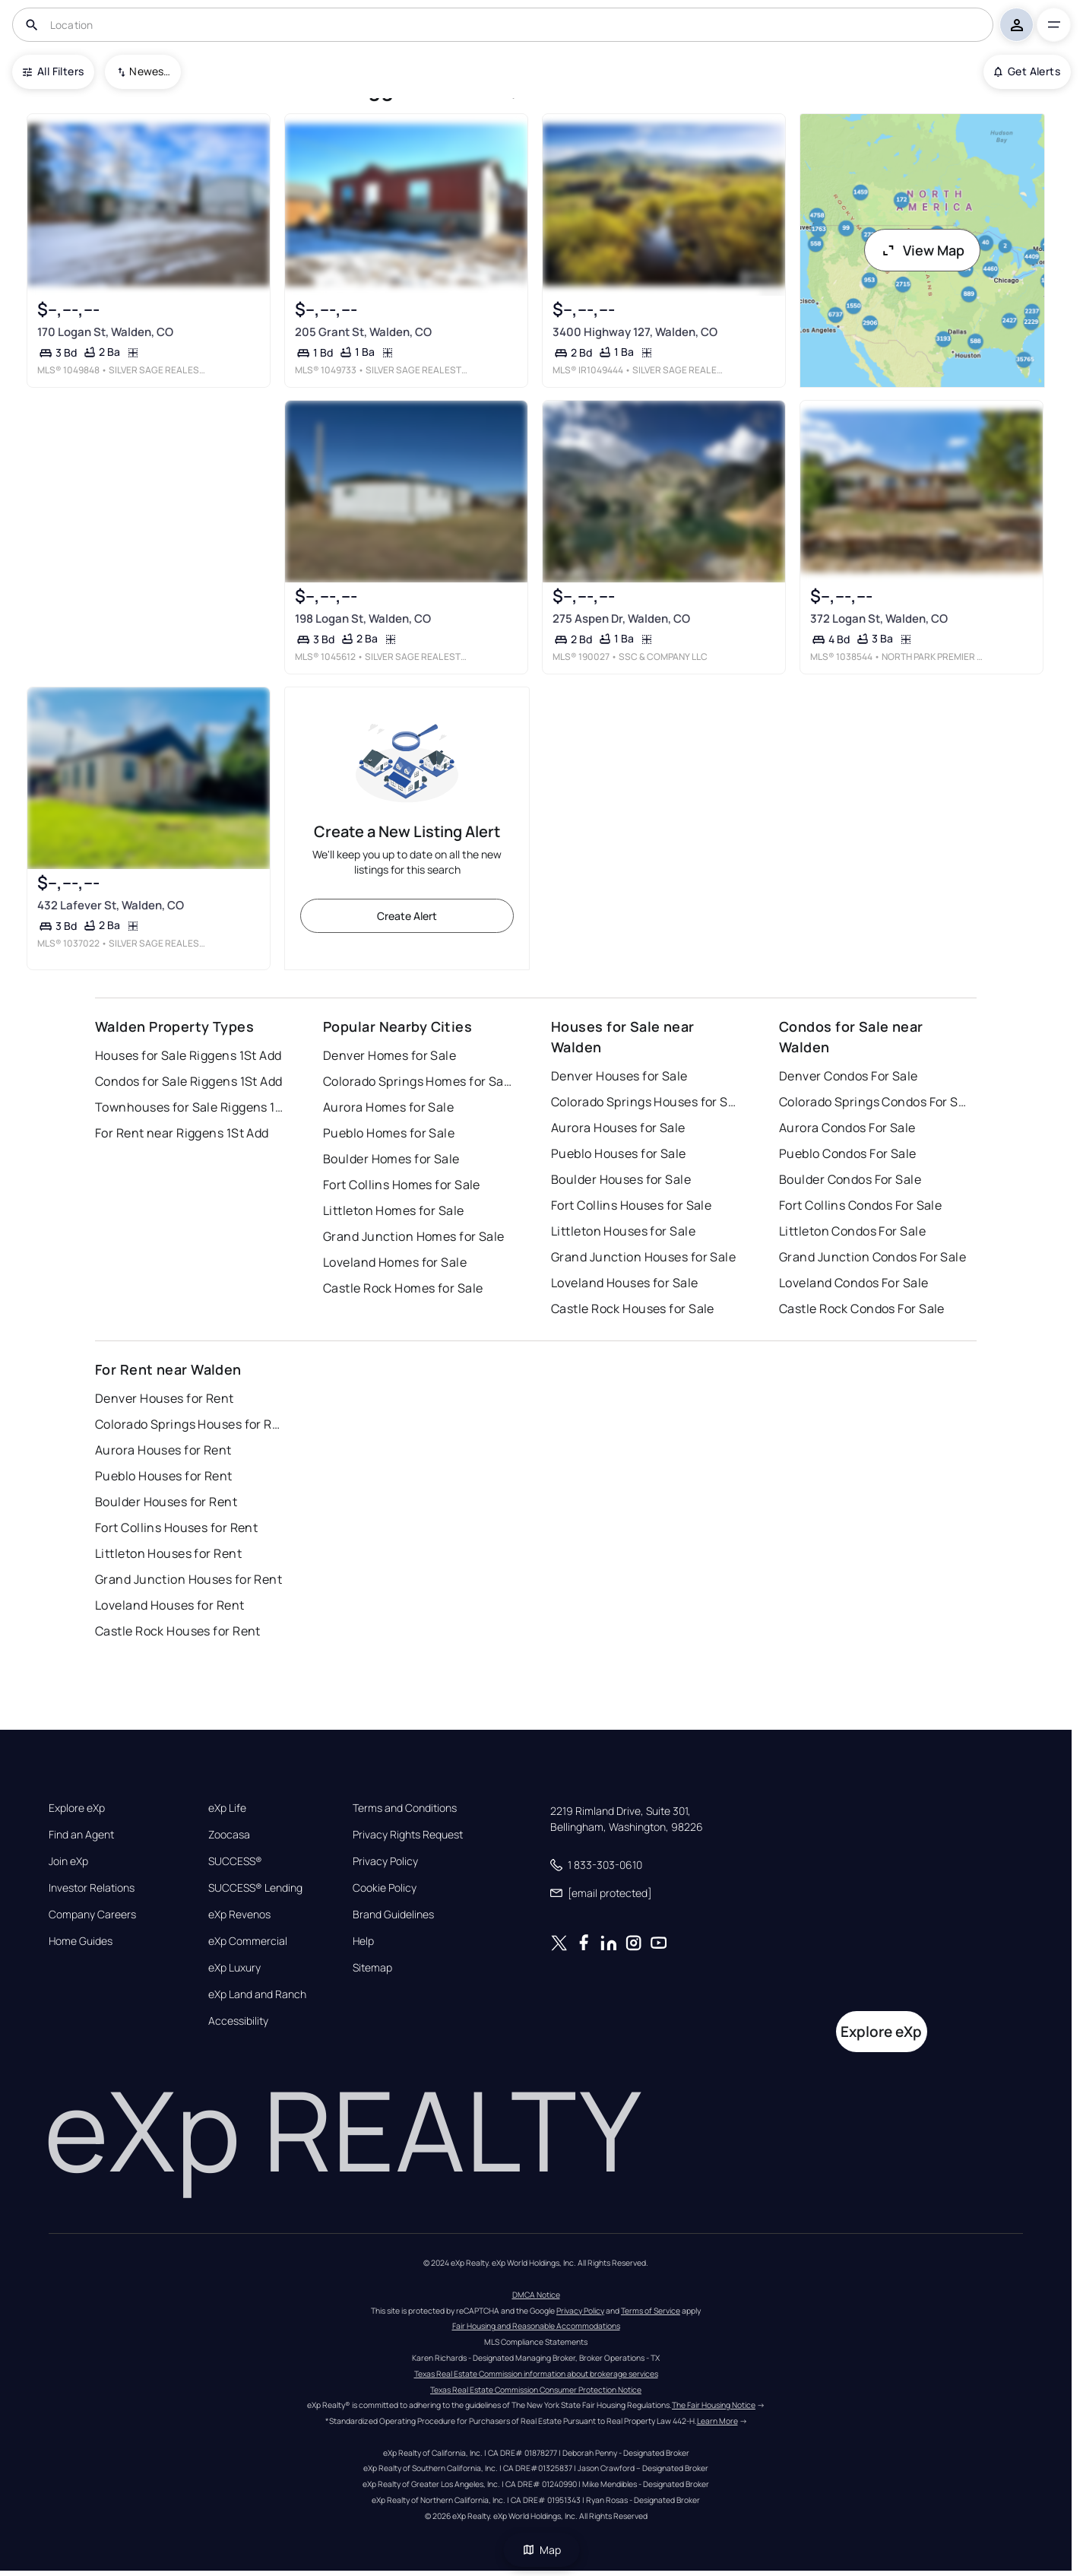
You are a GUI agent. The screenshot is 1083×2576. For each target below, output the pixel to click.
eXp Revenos (239, 1914)
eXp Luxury (234, 1967)
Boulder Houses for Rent (166, 1501)
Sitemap (372, 1967)
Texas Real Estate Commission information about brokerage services (536, 2373)
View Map (922, 250)
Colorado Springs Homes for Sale (418, 1081)
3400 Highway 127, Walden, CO (635, 332)
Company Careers (92, 1914)
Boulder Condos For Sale (850, 1179)
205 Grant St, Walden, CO (363, 332)
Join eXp (68, 1861)
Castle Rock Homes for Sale (403, 1288)
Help (363, 1941)
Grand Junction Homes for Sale (414, 1236)
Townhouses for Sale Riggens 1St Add (190, 1107)
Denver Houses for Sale (619, 1076)
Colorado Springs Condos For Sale (874, 1101)
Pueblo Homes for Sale (388, 1133)
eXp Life (227, 1808)
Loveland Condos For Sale (854, 1282)
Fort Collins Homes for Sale (401, 1184)
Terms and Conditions (405, 1808)
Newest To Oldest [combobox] (149, 71)
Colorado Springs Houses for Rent (190, 1424)
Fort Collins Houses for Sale (631, 1205)
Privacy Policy (385, 1861)
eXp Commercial (247, 1941)
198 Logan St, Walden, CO (363, 619)
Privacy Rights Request (408, 1834)
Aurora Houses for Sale (618, 1127)
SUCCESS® (235, 1861)
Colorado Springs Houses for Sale (646, 1101)
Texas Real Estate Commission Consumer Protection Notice (535, 2389)
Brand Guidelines (393, 1914)
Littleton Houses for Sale (623, 1231)
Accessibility (238, 2021)
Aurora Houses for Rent (163, 1450)
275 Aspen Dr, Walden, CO (621, 619)
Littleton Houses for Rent (168, 1553)
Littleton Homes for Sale (393, 1210)
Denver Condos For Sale (848, 1076)
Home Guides (80, 1941)
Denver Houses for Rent (164, 1398)
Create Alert (407, 916)
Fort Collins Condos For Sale (860, 1205)
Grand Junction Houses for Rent (188, 1579)
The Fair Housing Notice (713, 2405)
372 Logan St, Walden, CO (879, 619)
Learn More (717, 2421)
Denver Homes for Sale (389, 1055)
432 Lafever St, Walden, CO (110, 906)
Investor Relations (92, 1888)
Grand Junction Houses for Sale (643, 1256)
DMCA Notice (536, 2294)
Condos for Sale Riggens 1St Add (189, 1081)
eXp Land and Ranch (257, 1994)
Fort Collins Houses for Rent (176, 1527)
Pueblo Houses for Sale (618, 1153)
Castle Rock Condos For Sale (862, 1308)
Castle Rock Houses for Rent (178, 1631)
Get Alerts (1027, 71)
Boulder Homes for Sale (391, 1158)
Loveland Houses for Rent (170, 1605)
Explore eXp (77, 1808)
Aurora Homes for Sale (388, 1107)
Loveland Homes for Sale (395, 1262)
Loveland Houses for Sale (624, 1282)
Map (542, 2550)
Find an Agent (81, 1834)
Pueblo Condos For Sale (848, 1153)
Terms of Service (650, 2310)
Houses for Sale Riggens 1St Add (188, 1055)
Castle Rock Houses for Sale (632, 1308)
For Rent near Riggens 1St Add (182, 1133)
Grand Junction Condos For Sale (872, 1256)
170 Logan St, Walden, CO (105, 332)
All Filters (53, 71)
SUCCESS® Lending (255, 1888)
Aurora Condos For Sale (847, 1127)
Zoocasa (229, 1834)
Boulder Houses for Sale (621, 1179)
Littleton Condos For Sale (852, 1231)
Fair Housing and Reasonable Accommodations (536, 2326)
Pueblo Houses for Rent (164, 1475)
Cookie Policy (384, 1888)
